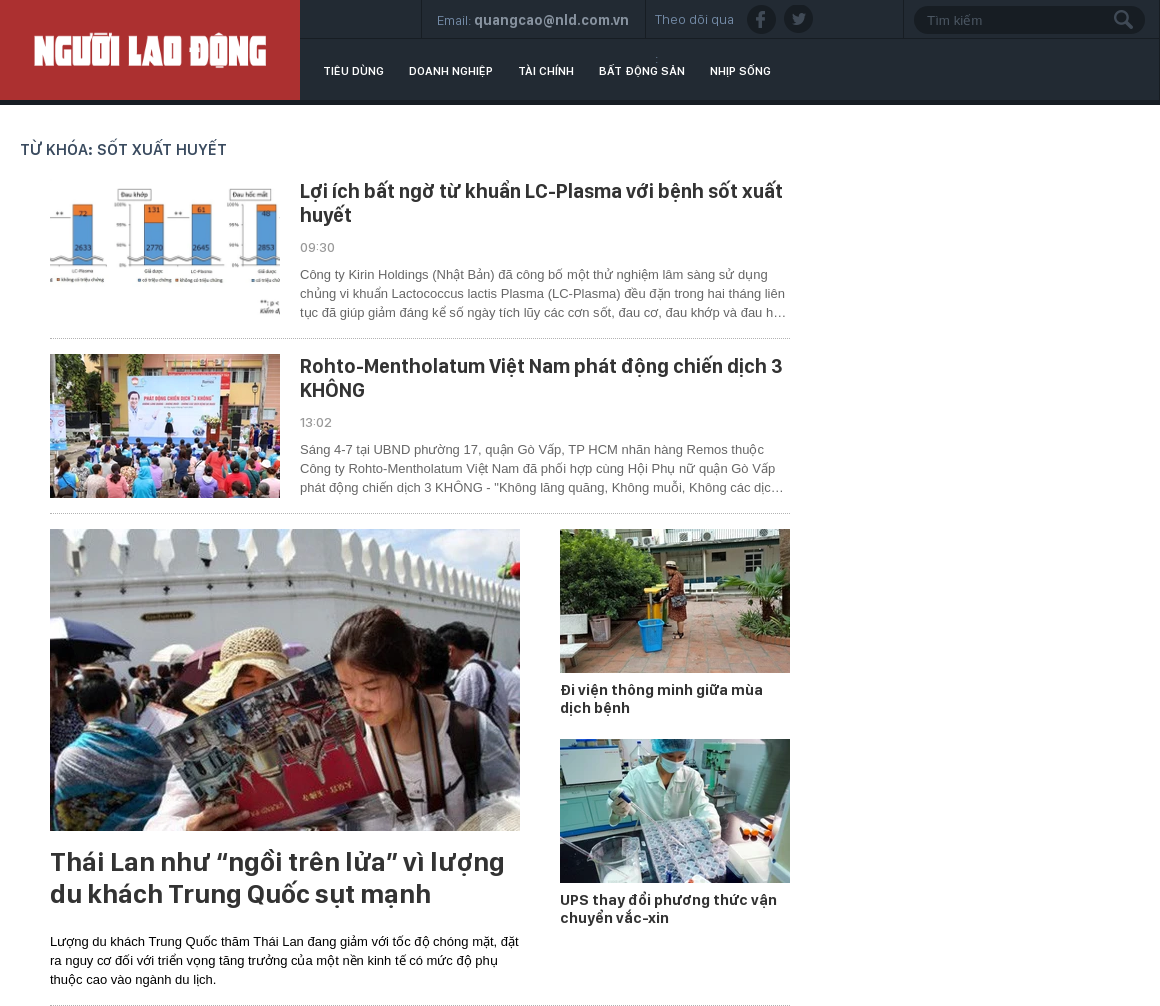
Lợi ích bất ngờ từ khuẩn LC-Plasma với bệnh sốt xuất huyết (541, 203)
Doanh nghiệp (451, 71)
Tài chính (546, 71)
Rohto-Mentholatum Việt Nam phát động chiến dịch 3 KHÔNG (541, 378)
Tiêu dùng (353, 71)
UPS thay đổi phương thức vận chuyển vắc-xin (668, 909)
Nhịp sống (740, 71)
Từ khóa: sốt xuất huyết (123, 149)
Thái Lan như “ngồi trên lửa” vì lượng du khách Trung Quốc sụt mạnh (277, 878)
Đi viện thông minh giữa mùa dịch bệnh (661, 699)
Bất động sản (642, 71)
